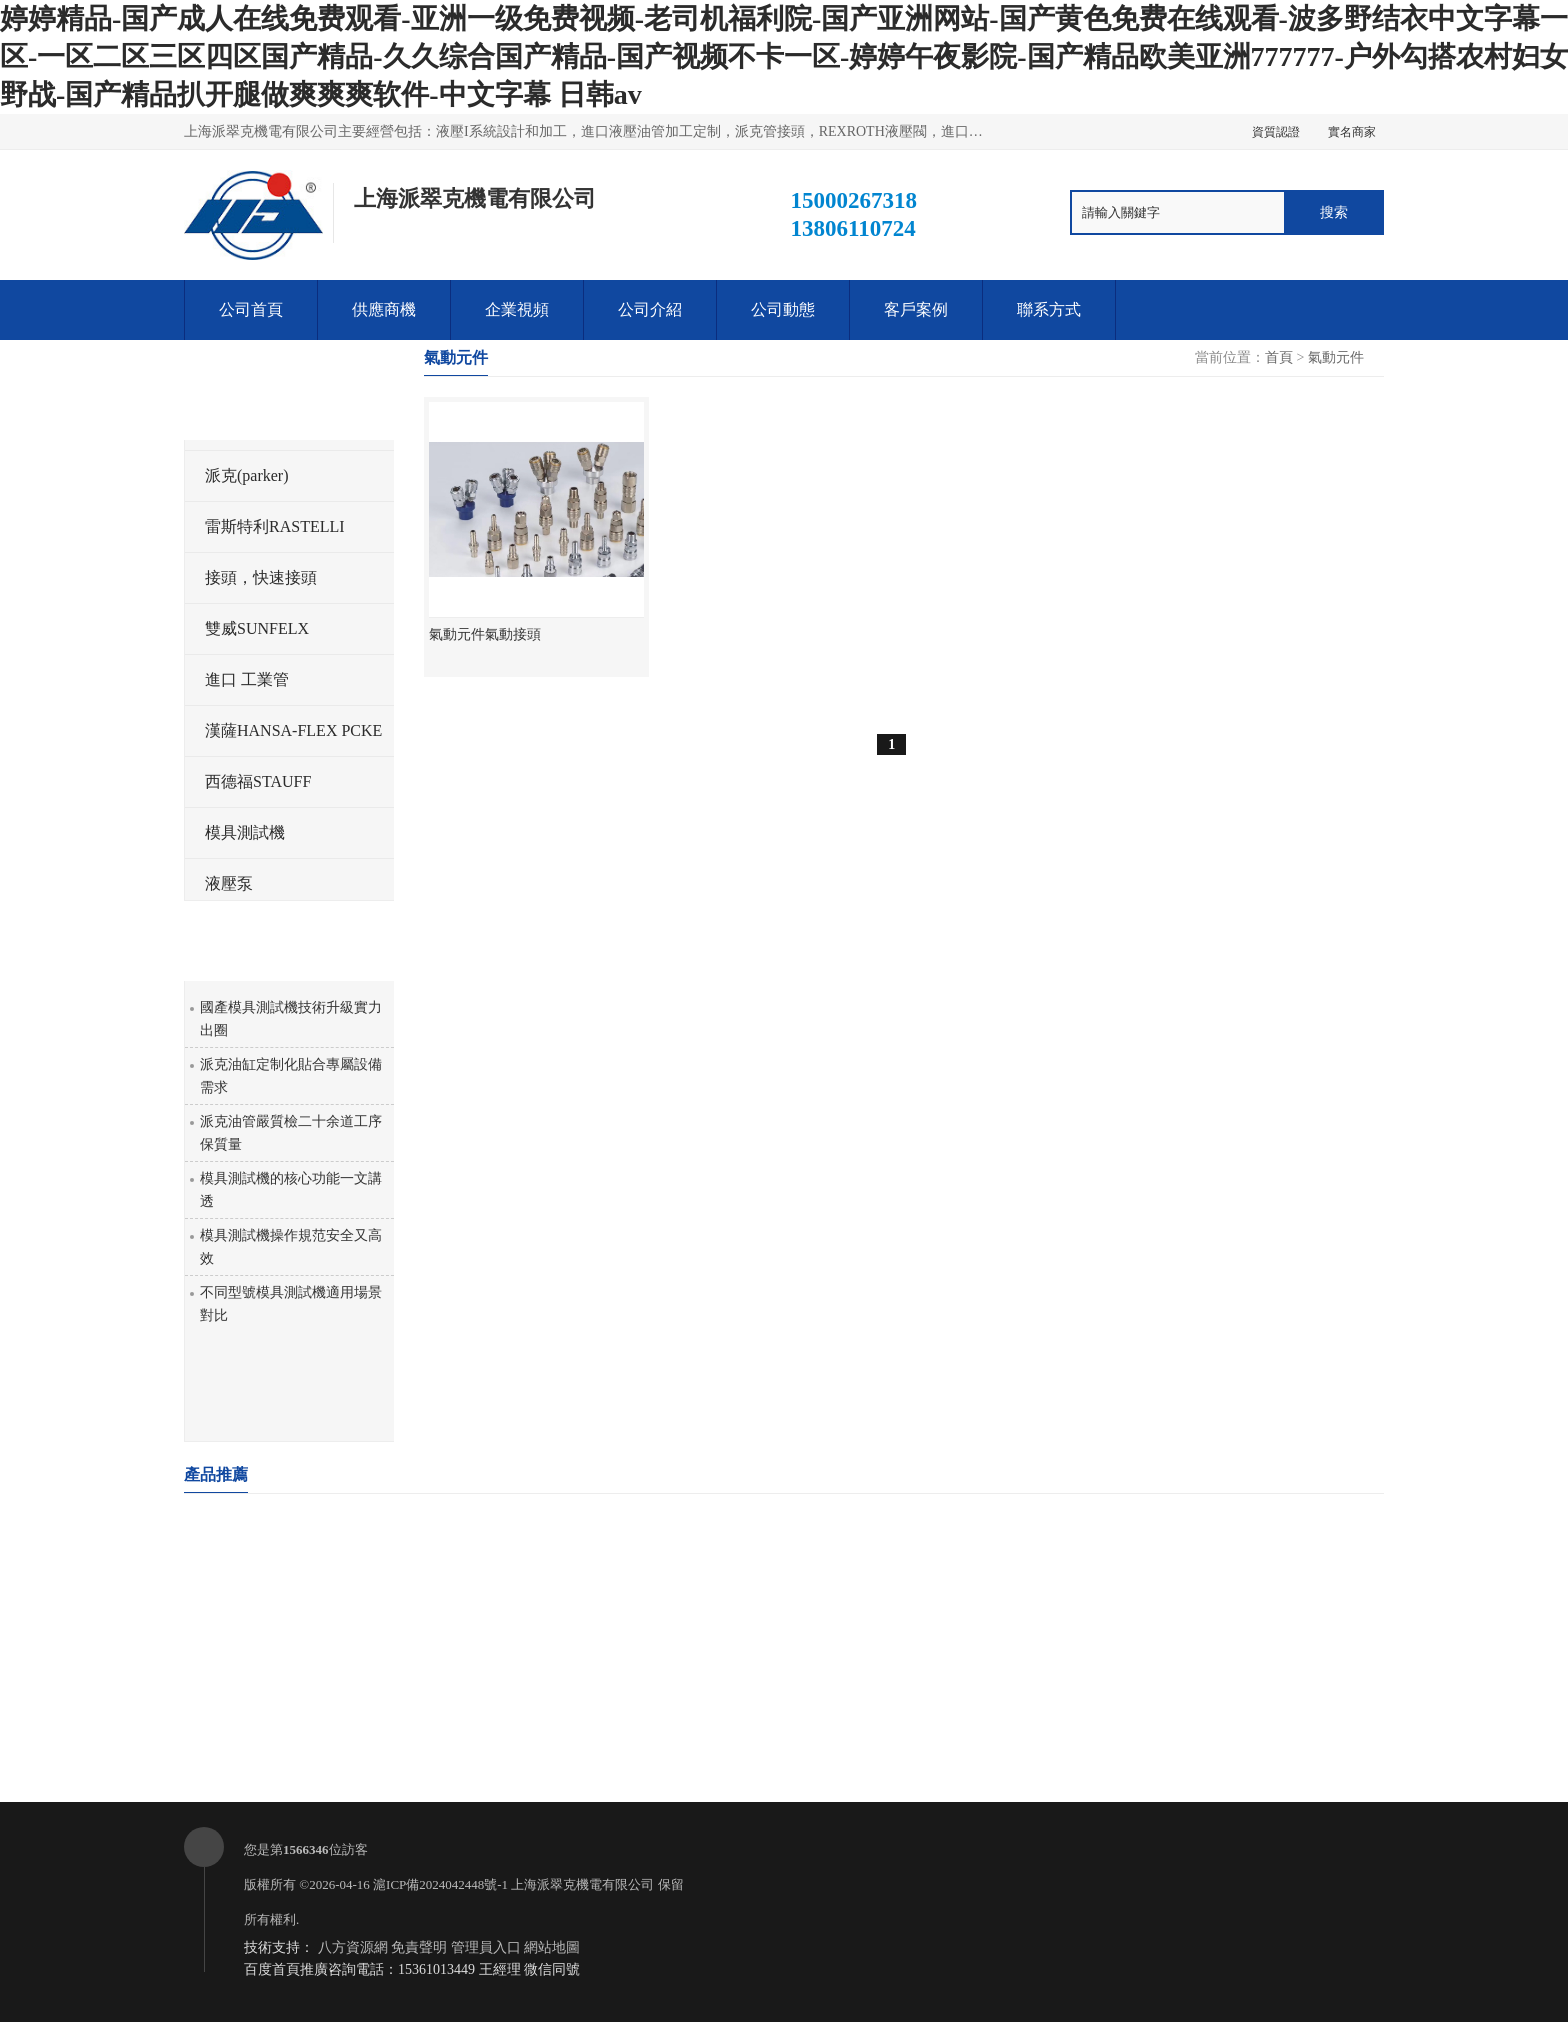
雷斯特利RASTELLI (275, 526)
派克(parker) (247, 475)
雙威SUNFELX (257, 628)
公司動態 (783, 309)
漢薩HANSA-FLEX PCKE (293, 730)
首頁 (1279, 357)
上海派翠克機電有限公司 (582, 1884)
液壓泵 (229, 883)
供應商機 (384, 309)
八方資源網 (353, 1947)
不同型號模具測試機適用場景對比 (291, 1304)
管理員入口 (486, 1947)
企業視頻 (517, 309)
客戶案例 (916, 309)
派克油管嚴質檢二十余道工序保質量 (291, 1133)
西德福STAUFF (258, 781)
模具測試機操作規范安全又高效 (291, 1247)
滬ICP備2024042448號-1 (440, 1884)
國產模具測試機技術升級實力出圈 (291, 1019)
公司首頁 (251, 309)
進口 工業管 (247, 679)
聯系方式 (1049, 309)
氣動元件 (1336, 357)
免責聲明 (419, 1947)
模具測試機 (245, 832)
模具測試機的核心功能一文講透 (291, 1190)
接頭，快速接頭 (261, 577)
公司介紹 (650, 309)
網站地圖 (552, 1947)
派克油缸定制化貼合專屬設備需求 (291, 1076)
